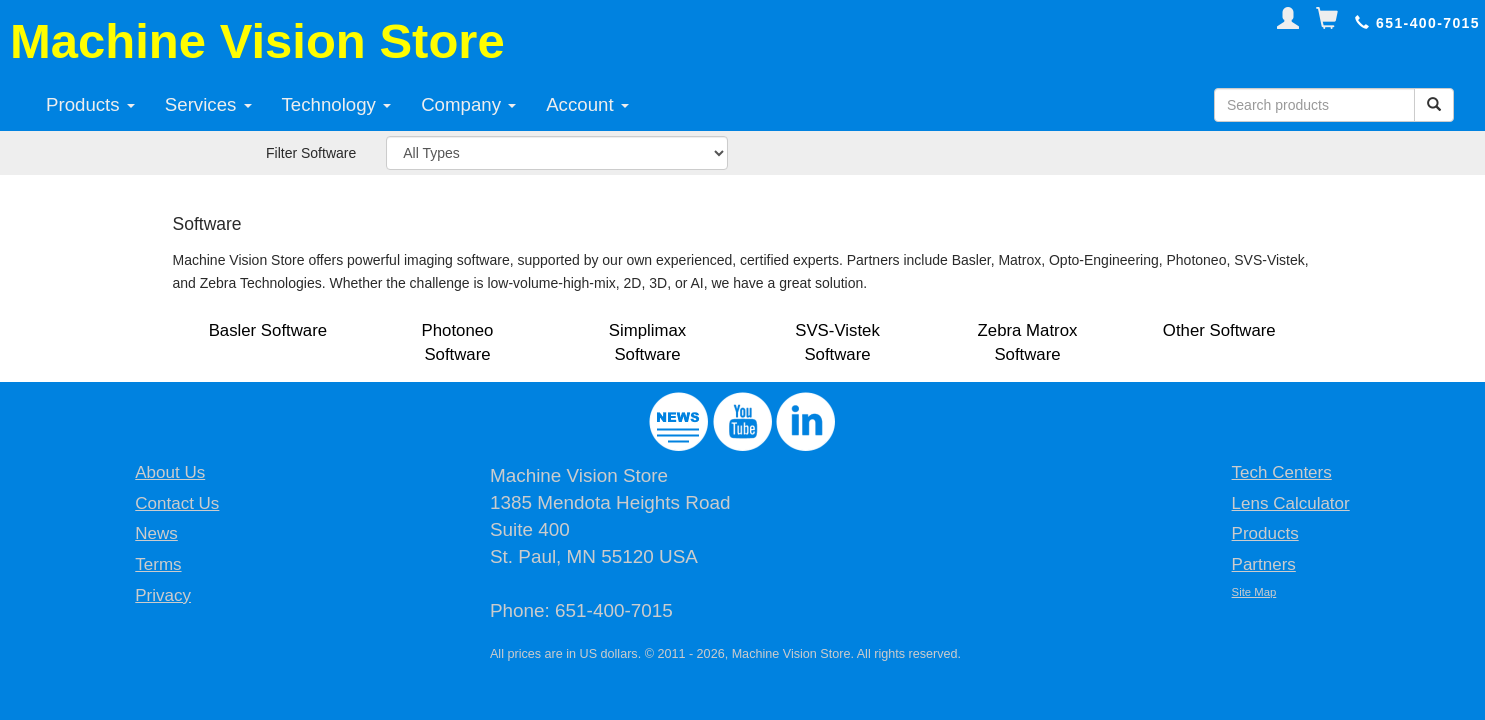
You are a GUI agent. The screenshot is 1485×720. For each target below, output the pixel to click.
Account (587, 104)
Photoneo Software (458, 342)
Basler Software (268, 330)
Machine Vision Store (257, 41)
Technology (337, 104)
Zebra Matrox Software (1028, 342)
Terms (158, 564)
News (156, 533)
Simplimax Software (647, 342)
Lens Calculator (1291, 503)
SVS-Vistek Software (837, 342)
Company (468, 104)
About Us (170, 472)
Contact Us (177, 503)
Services (208, 104)
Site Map (1254, 592)
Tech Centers (1282, 472)
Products (90, 104)
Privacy (163, 595)
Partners (1264, 564)
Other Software (1219, 330)
